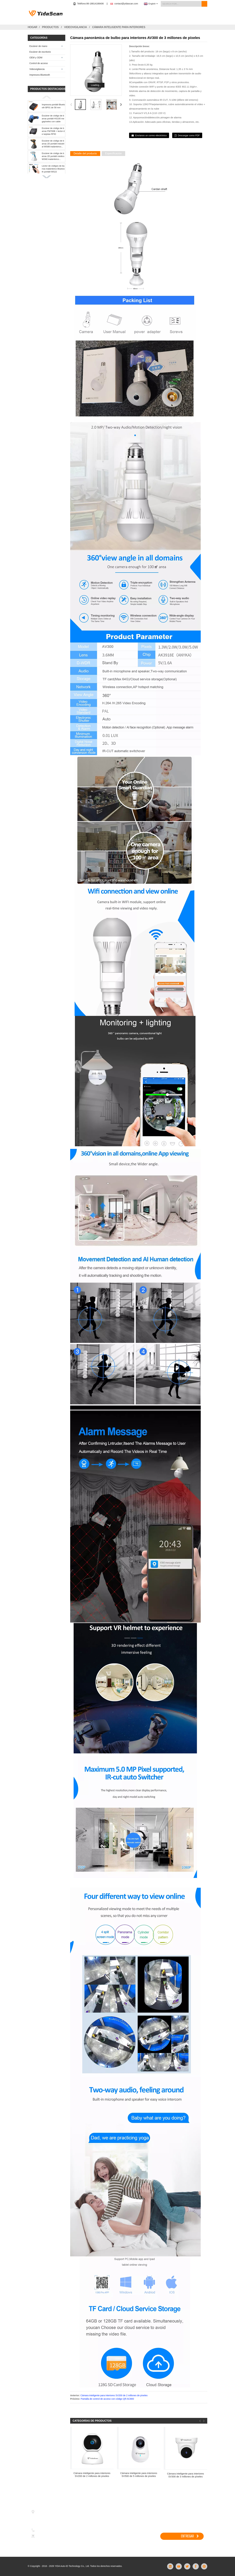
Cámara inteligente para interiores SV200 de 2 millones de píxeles (114, 2395)
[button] (46, 97)
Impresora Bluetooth (39, 75)
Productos (121, 16)
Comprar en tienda (101, 16)
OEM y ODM (35, 57)
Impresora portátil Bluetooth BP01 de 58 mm (53, 106)
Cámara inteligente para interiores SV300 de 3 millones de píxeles (185, 2475)
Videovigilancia (75, 27)
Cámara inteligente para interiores (118, 27)
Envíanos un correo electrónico (151, 135)
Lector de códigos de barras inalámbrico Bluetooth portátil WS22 (53, 169)
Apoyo (149, 16)
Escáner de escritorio (40, 52)
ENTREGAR (187, 2536)
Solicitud (136, 16)
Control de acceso (38, 63)
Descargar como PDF (189, 135)
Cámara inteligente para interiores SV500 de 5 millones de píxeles (138, 2474)
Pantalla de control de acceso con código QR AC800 (107, 2399)
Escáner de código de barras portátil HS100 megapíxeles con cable (53, 118)
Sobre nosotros (180, 16)
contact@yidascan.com (126, 3)
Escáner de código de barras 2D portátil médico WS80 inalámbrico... (53, 156)
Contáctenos (200, 16)
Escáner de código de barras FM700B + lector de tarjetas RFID (53, 131)
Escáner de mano (38, 46)
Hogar (32, 27)
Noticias (162, 16)
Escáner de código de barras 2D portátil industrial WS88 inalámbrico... (53, 144)
